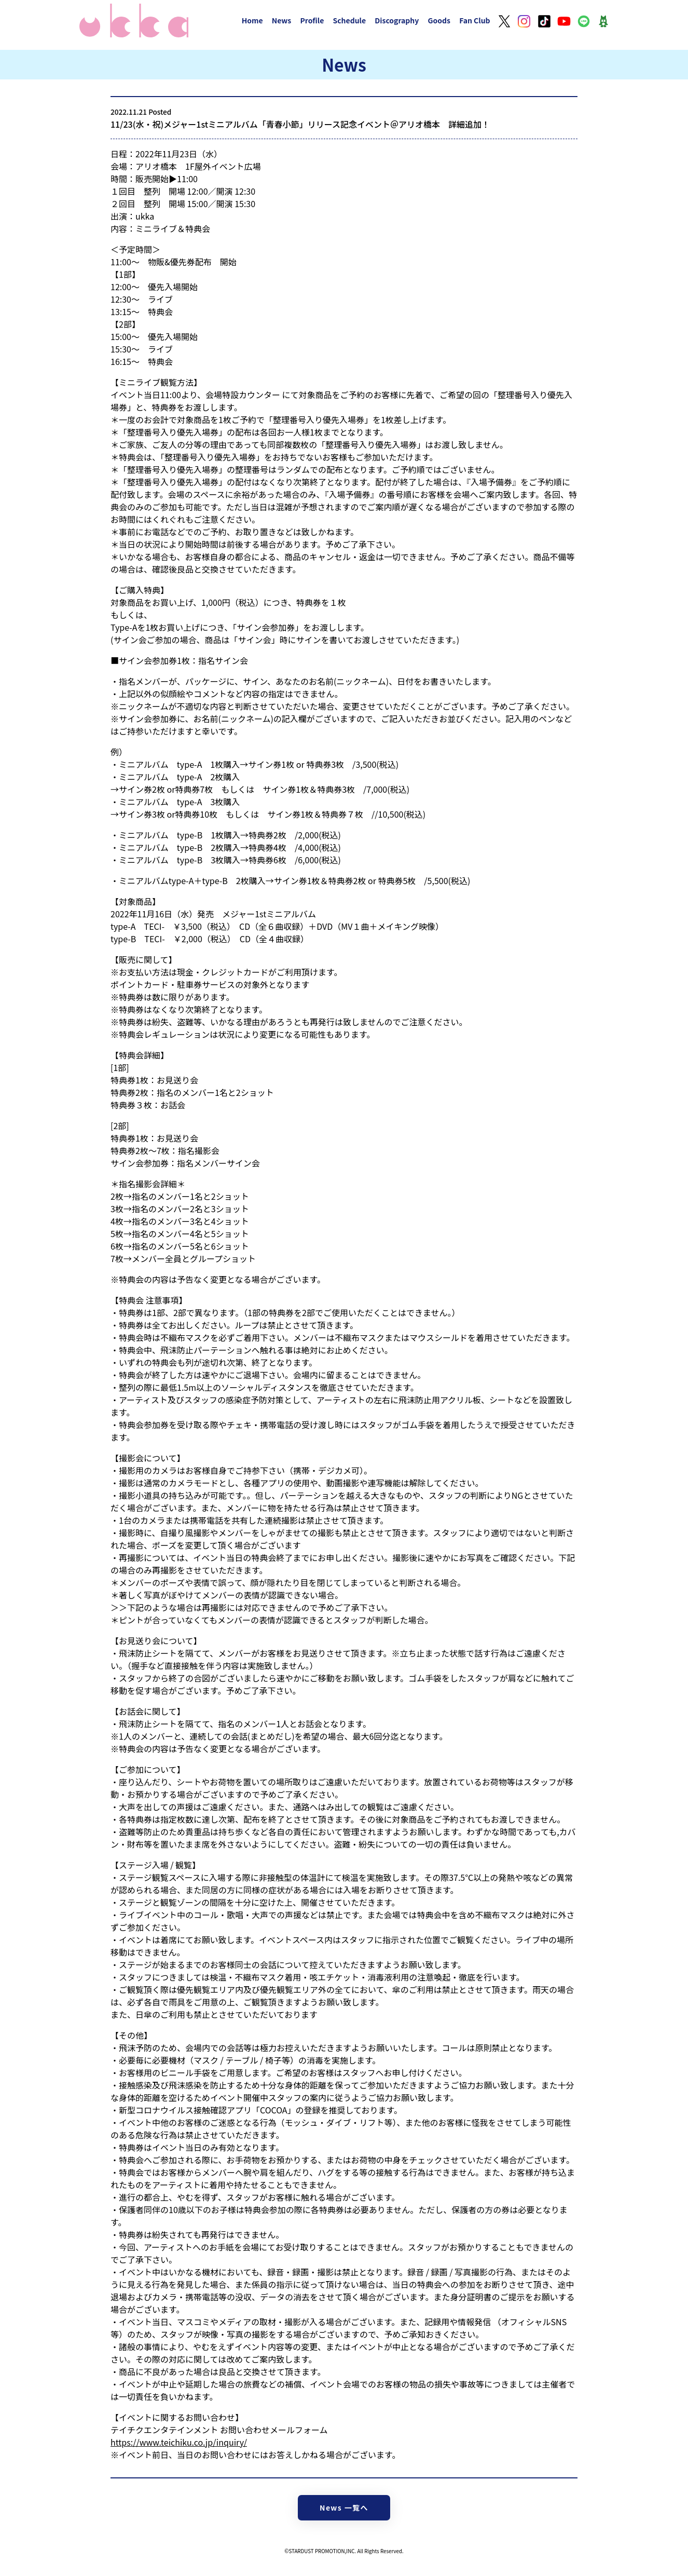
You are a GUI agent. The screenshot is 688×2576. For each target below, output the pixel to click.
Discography (397, 20)
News (282, 20)
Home (252, 20)
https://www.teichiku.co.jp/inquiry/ (179, 2442)
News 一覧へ (344, 2507)
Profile (312, 20)
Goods (439, 20)
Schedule (349, 20)
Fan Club (474, 20)
